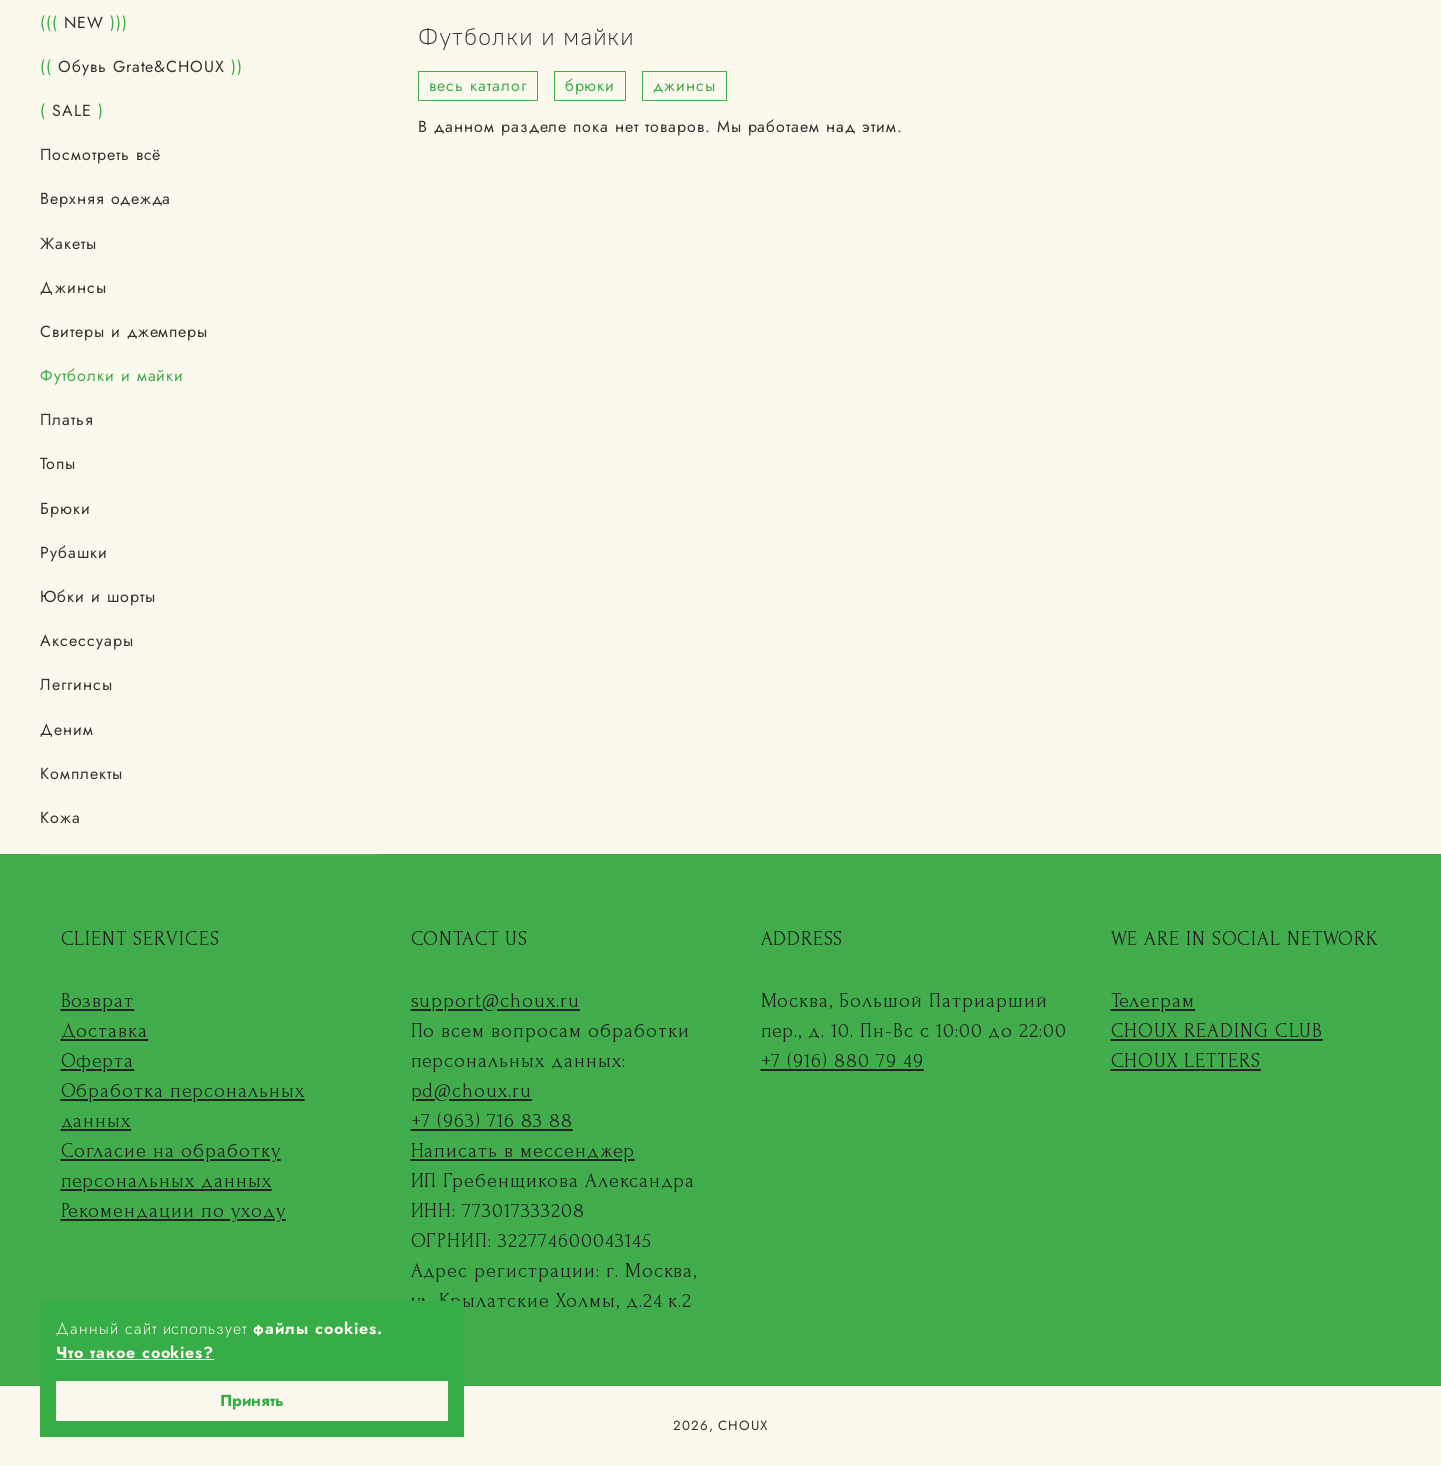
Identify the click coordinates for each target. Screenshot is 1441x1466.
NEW (84, 22)
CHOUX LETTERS (1186, 1061)
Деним (67, 729)
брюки (590, 85)
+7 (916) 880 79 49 (842, 1061)
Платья (67, 419)
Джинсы (73, 287)
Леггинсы (76, 684)
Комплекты (81, 773)
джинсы (684, 85)
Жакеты (68, 243)
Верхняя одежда (105, 198)
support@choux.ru (495, 1001)
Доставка (105, 1031)
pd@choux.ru (472, 1091)
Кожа (60, 817)
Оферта (98, 1061)
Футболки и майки (112, 375)
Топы (58, 464)
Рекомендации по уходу (173, 1211)
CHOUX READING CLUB (1217, 1031)
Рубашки (74, 552)
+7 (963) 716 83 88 (492, 1121)
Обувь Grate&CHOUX (141, 66)
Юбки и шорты (98, 596)
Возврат (98, 1001)
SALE (72, 110)
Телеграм (1153, 1001)
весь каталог (478, 85)
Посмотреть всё (100, 154)
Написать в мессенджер (523, 1151)
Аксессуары (87, 640)
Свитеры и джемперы (124, 331)
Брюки (65, 508)
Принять (252, 1400)
